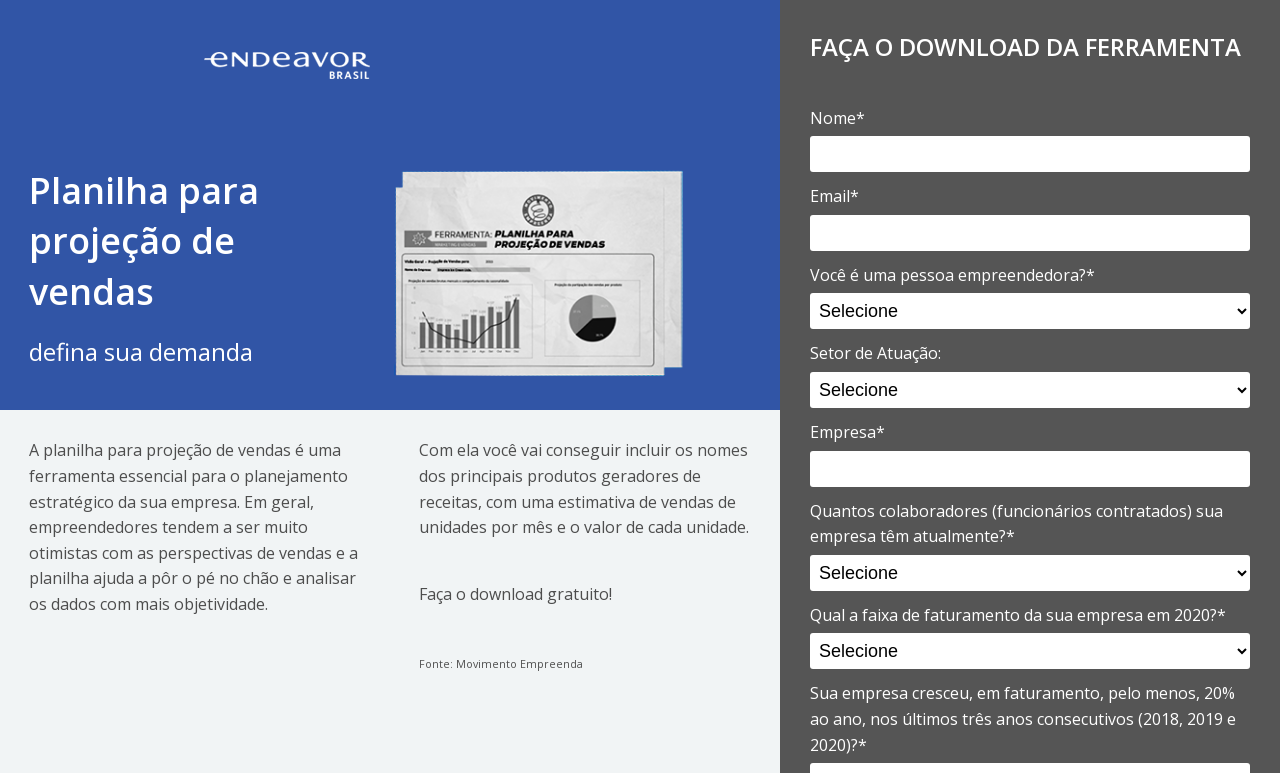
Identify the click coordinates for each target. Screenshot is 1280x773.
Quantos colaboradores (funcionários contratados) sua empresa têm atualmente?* (1016, 524)
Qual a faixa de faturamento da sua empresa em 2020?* (1018, 615)
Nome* (837, 118)
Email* (834, 196)
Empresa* (847, 432)
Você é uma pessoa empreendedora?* (952, 275)
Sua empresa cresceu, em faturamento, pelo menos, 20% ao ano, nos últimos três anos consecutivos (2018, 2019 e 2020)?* (1023, 718)
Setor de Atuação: (875, 353)
